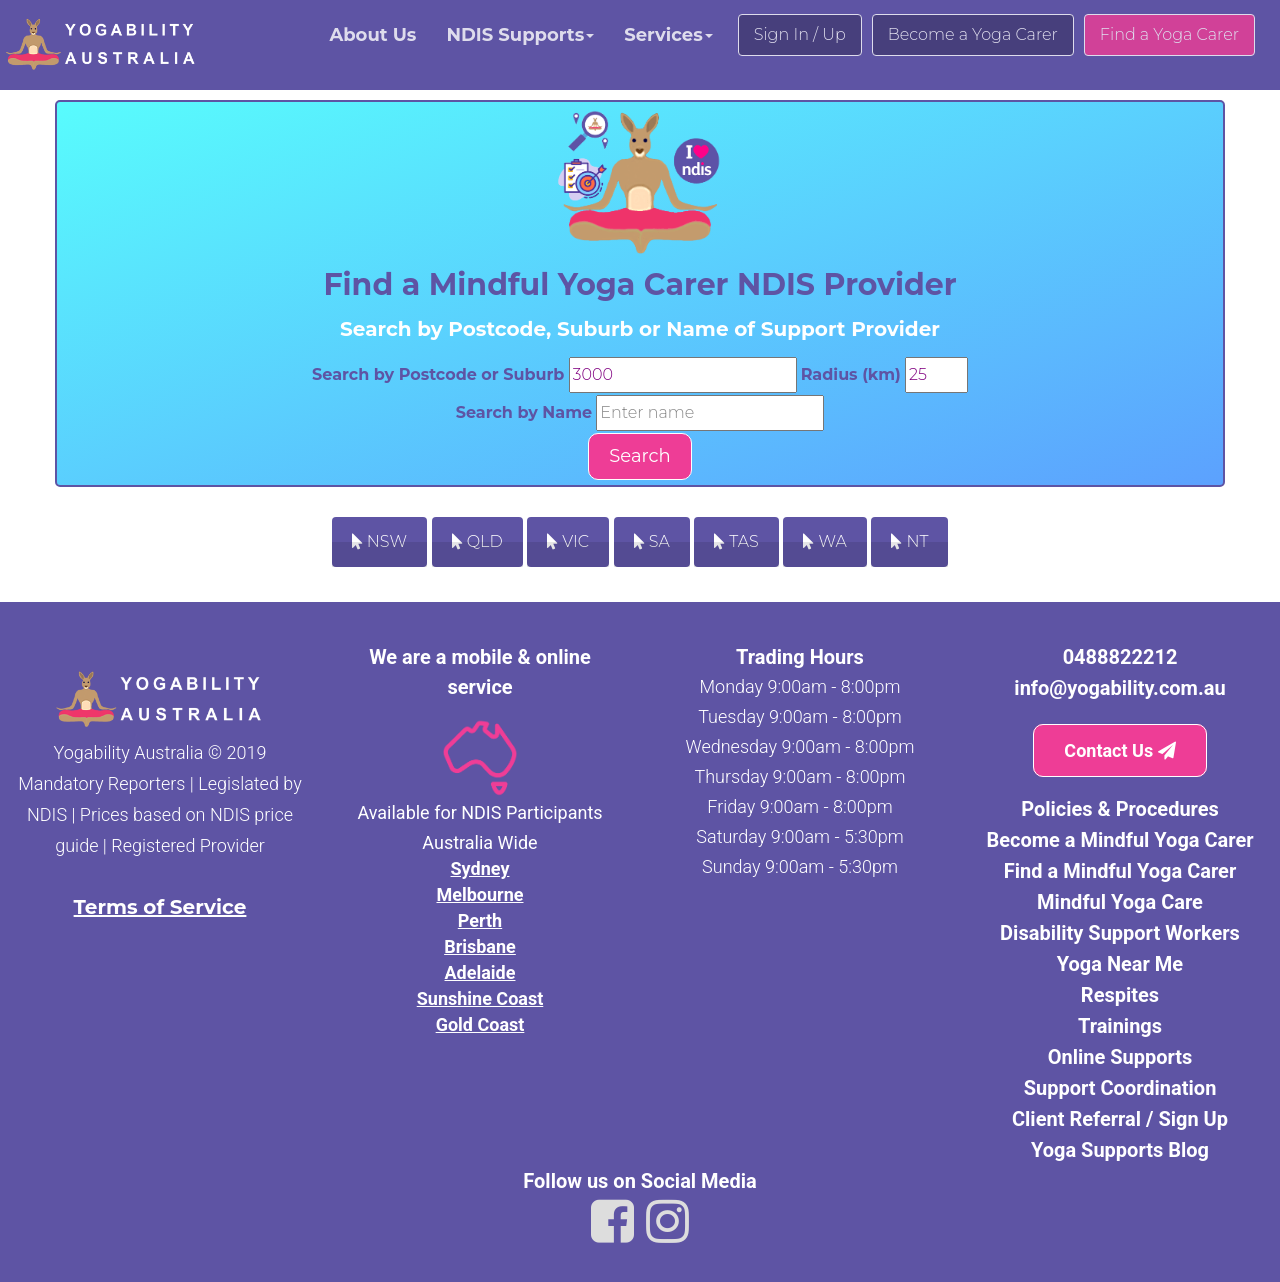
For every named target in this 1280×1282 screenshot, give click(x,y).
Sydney (480, 868)
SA (652, 541)
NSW (379, 541)
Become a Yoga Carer (973, 34)
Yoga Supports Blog (1120, 1150)
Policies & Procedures (1120, 809)
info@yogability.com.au (1119, 688)
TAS (736, 541)
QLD (477, 541)
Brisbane (480, 946)
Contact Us (1119, 750)
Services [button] (668, 35)
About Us (372, 35)
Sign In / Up (800, 34)
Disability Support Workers (1120, 933)
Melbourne (479, 894)
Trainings (1120, 1026)
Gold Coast (480, 1024)
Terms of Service (160, 907)
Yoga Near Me (1120, 964)
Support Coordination (1120, 1088)
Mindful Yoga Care (1120, 902)
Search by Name (524, 412)
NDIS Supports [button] (520, 35)
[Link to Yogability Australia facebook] (612, 1222)
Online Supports (1120, 1057)
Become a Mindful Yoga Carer (1119, 840)
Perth (480, 920)
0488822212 (1120, 657)
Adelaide (480, 972)
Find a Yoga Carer (1169, 34)
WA (824, 541)
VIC (568, 541)
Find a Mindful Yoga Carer (1120, 871)
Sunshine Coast (480, 998)
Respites (1120, 995)
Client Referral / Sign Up (1120, 1119)
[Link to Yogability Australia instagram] (667, 1222)
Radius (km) (851, 374)
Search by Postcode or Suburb (438, 374)
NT (909, 541)
